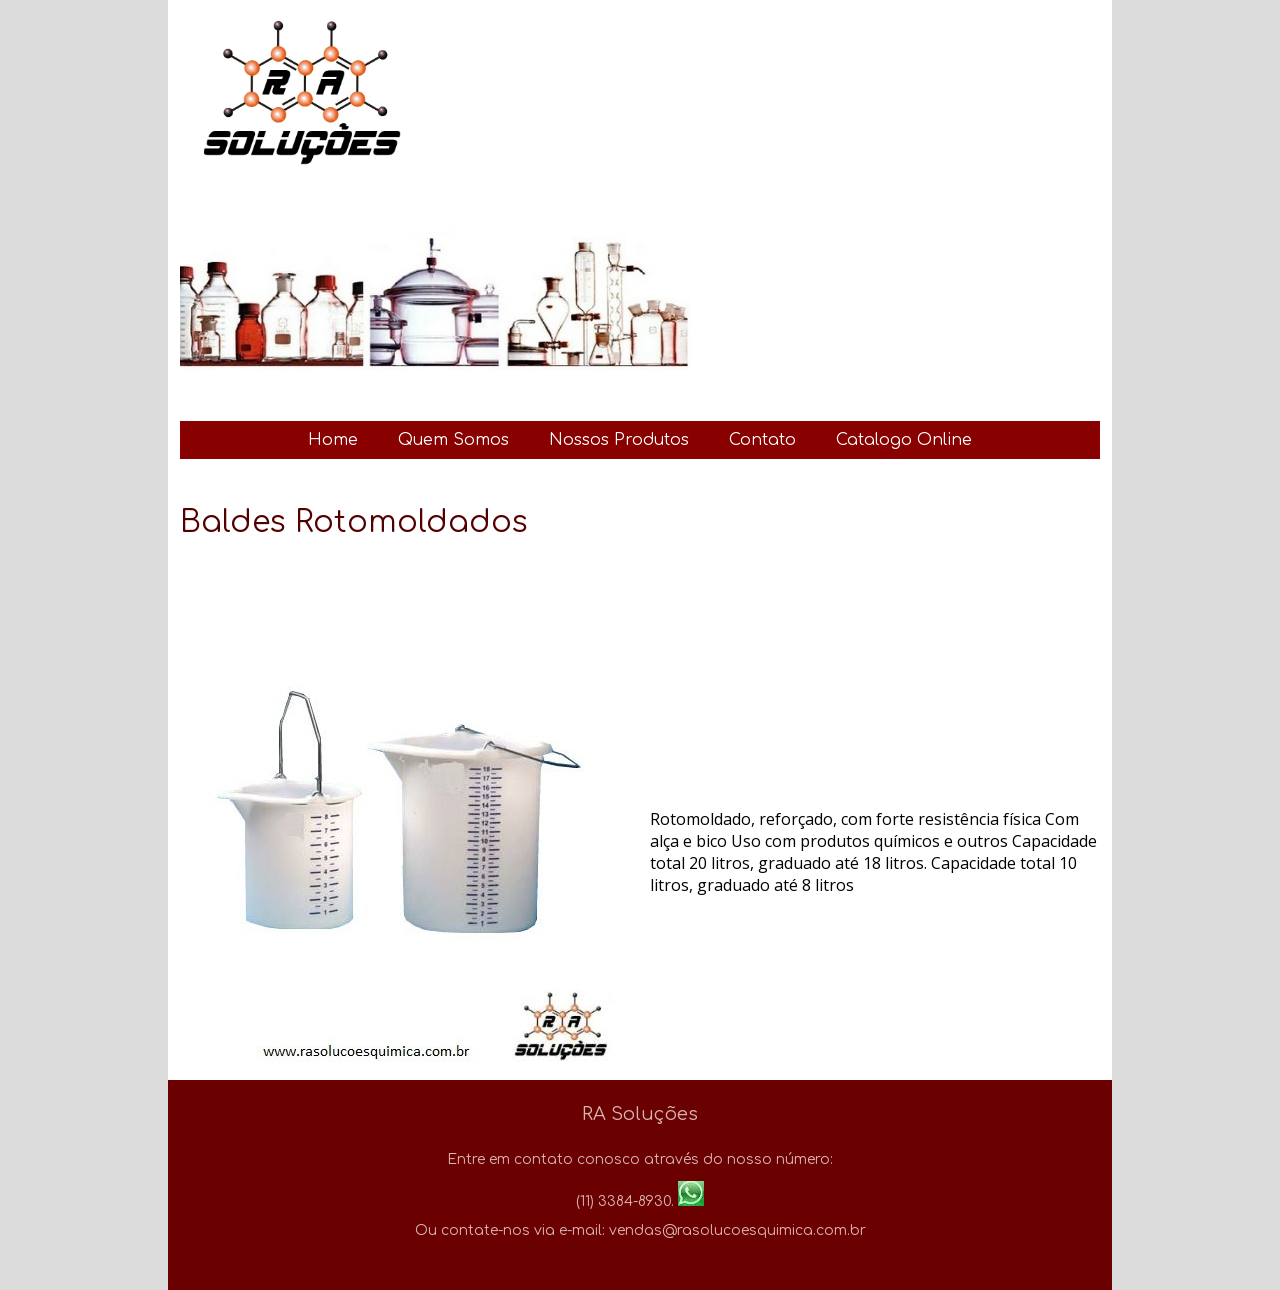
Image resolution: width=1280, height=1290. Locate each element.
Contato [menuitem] (762, 440)
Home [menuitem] (333, 440)
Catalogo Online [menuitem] (904, 440)
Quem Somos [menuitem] (453, 440)
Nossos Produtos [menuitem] (619, 440)
